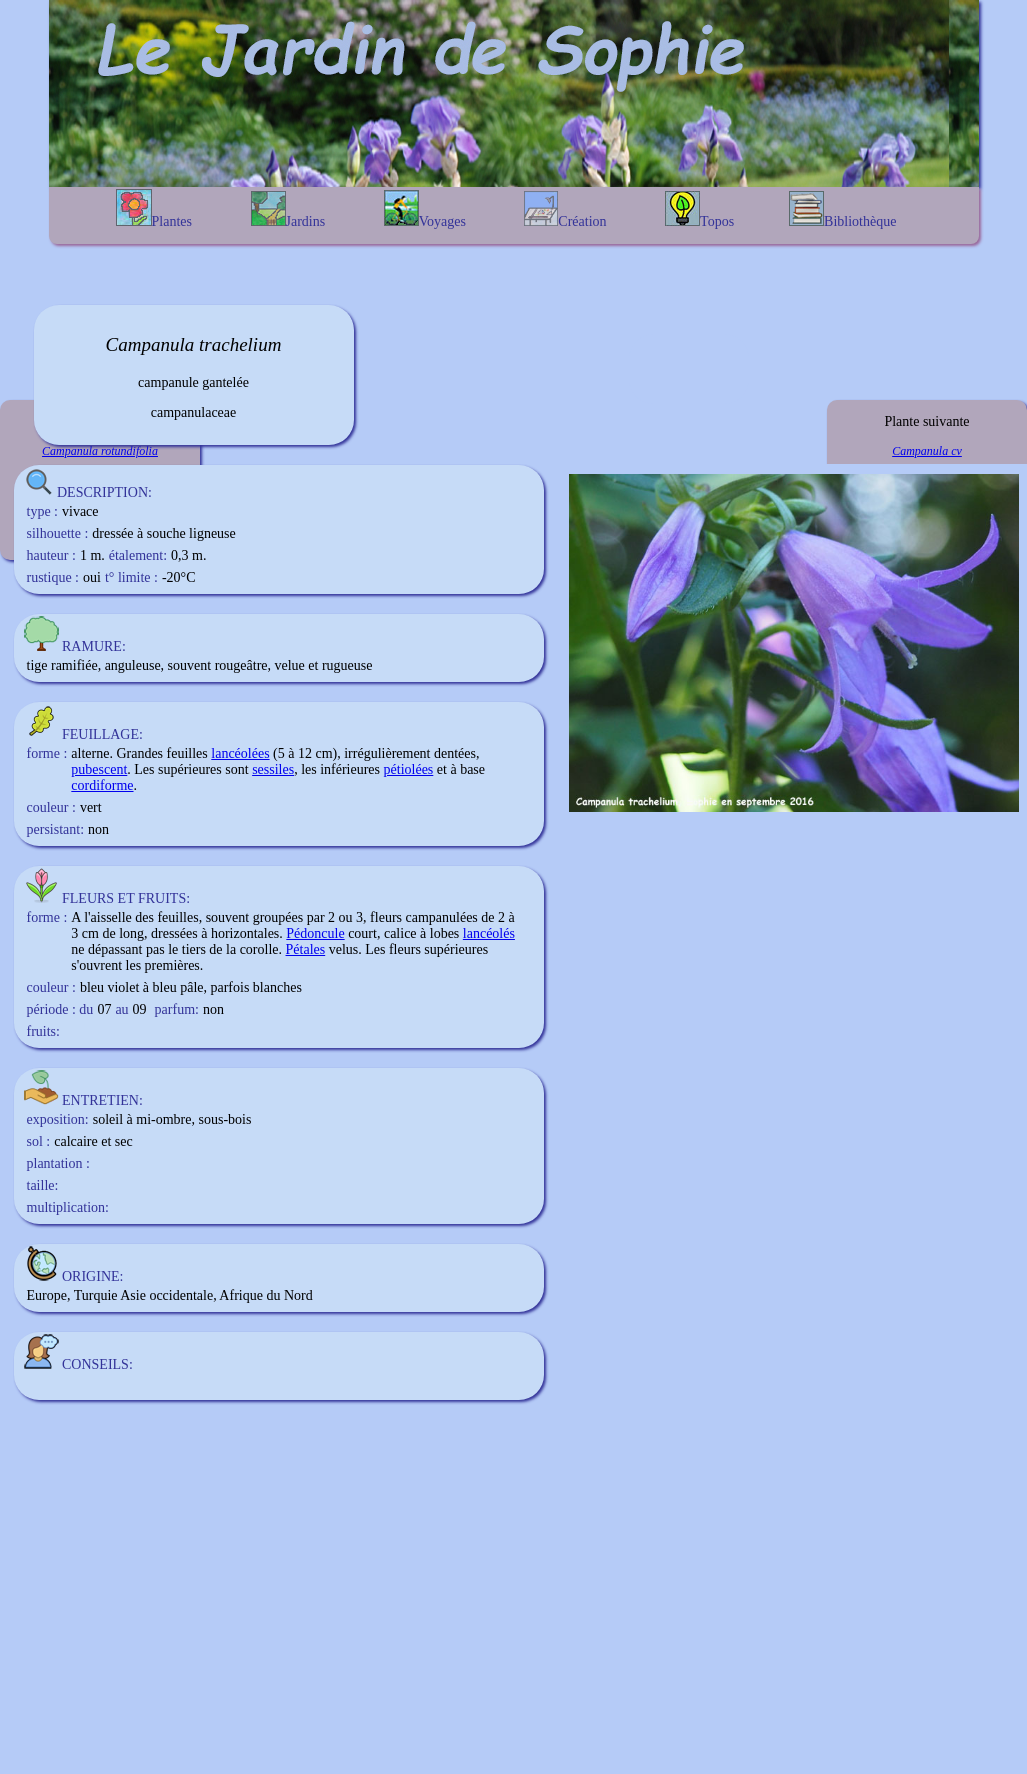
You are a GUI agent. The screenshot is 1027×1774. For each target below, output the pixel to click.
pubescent (99, 769)
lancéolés (489, 933)
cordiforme (102, 785)
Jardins (288, 210)
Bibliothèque (842, 210)
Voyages (425, 209)
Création (565, 210)
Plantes (154, 209)
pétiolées (409, 769)
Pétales (306, 949)
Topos (699, 210)
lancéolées (240, 753)
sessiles (273, 769)
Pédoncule (315, 933)
